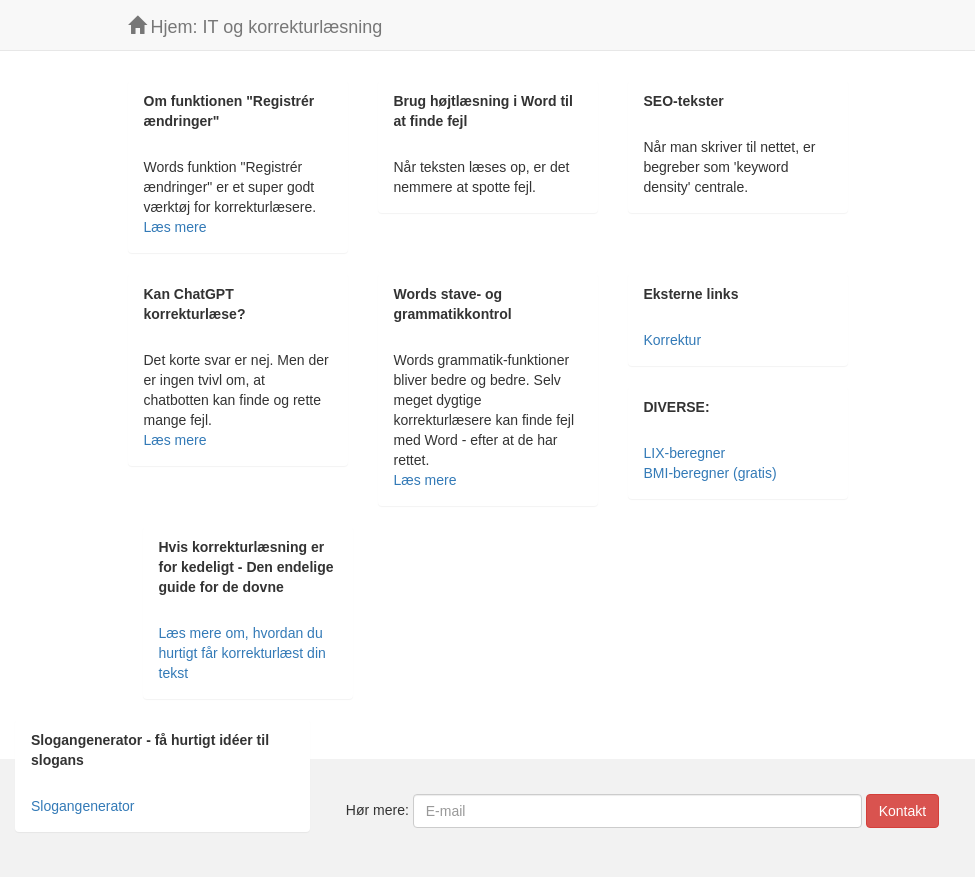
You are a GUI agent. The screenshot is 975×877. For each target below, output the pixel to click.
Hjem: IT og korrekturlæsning (255, 26)
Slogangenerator (83, 806)
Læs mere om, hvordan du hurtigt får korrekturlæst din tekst (242, 653)
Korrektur (673, 340)
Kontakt (902, 811)
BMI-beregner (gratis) (710, 473)
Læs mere (175, 227)
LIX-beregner (685, 453)
